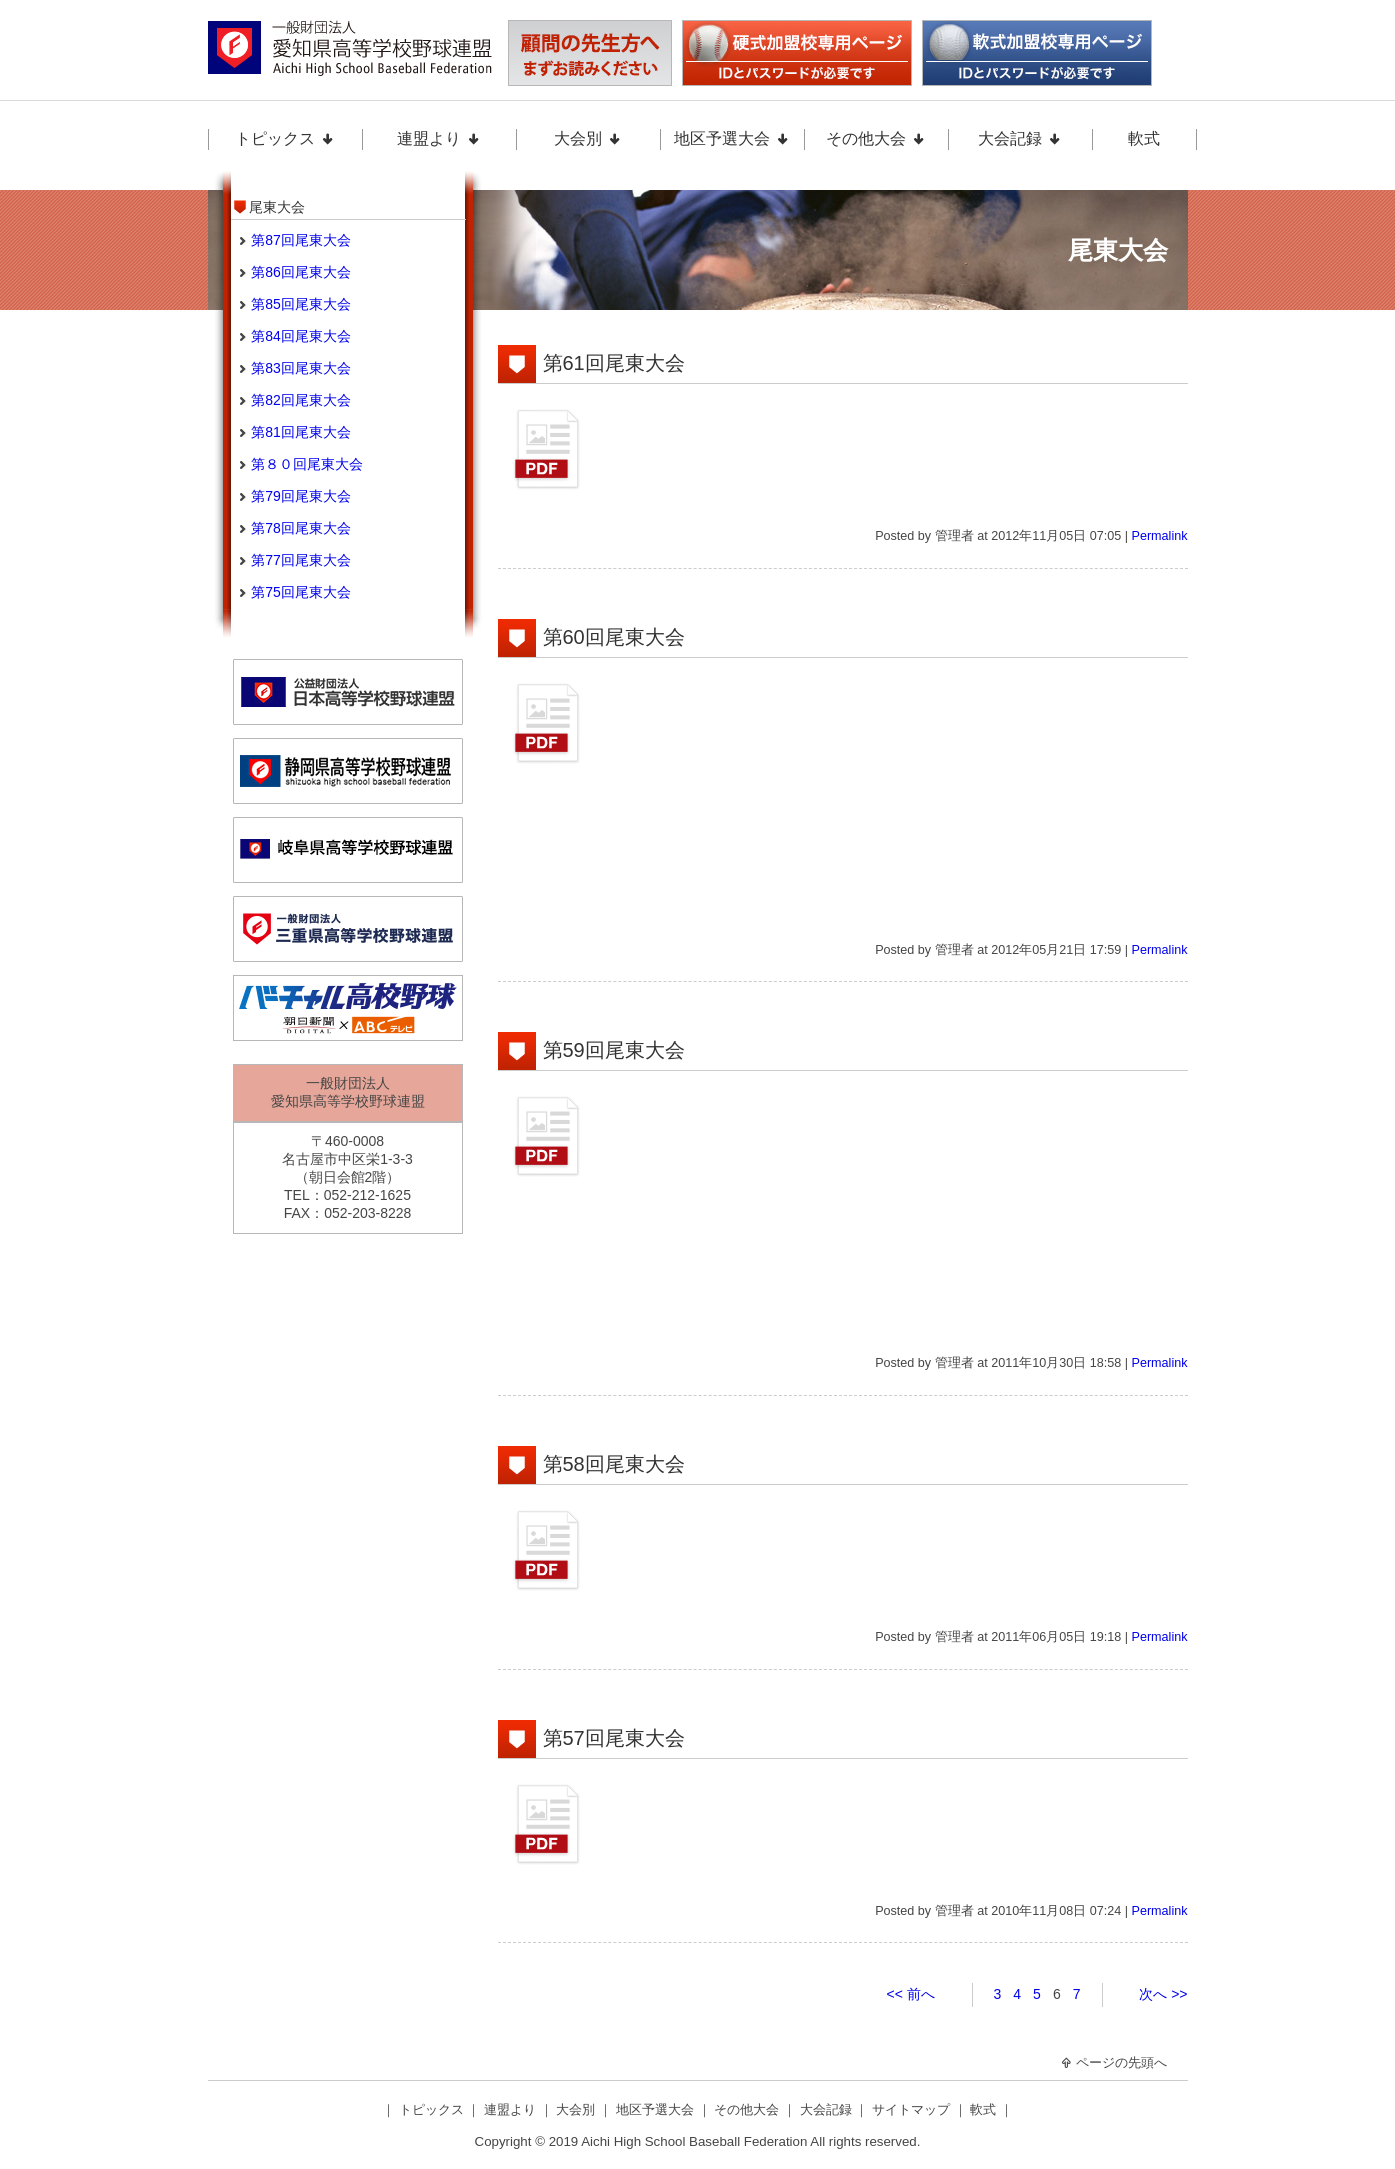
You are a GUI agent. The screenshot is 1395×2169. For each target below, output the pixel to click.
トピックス (285, 138)
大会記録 (1020, 138)
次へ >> (1163, 1994)
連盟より (439, 138)
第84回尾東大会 (301, 336)
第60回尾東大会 (614, 637)
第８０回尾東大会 (307, 464)
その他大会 (876, 138)
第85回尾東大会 (301, 304)
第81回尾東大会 (301, 432)
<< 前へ (911, 1994)
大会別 (588, 138)
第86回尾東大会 (301, 272)
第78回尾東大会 (301, 528)
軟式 (1144, 138)
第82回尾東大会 (301, 400)
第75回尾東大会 (301, 592)
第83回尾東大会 (301, 368)
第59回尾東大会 (614, 1050)
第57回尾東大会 (614, 1738)
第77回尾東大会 (301, 560)
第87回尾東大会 (301, 240)
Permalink (1160, 536)
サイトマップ (913, 2109)
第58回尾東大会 (614, 1464)
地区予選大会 (732, 138)
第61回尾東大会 (614, 363)
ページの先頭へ (1114, 2062)
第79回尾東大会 (301, 496)
